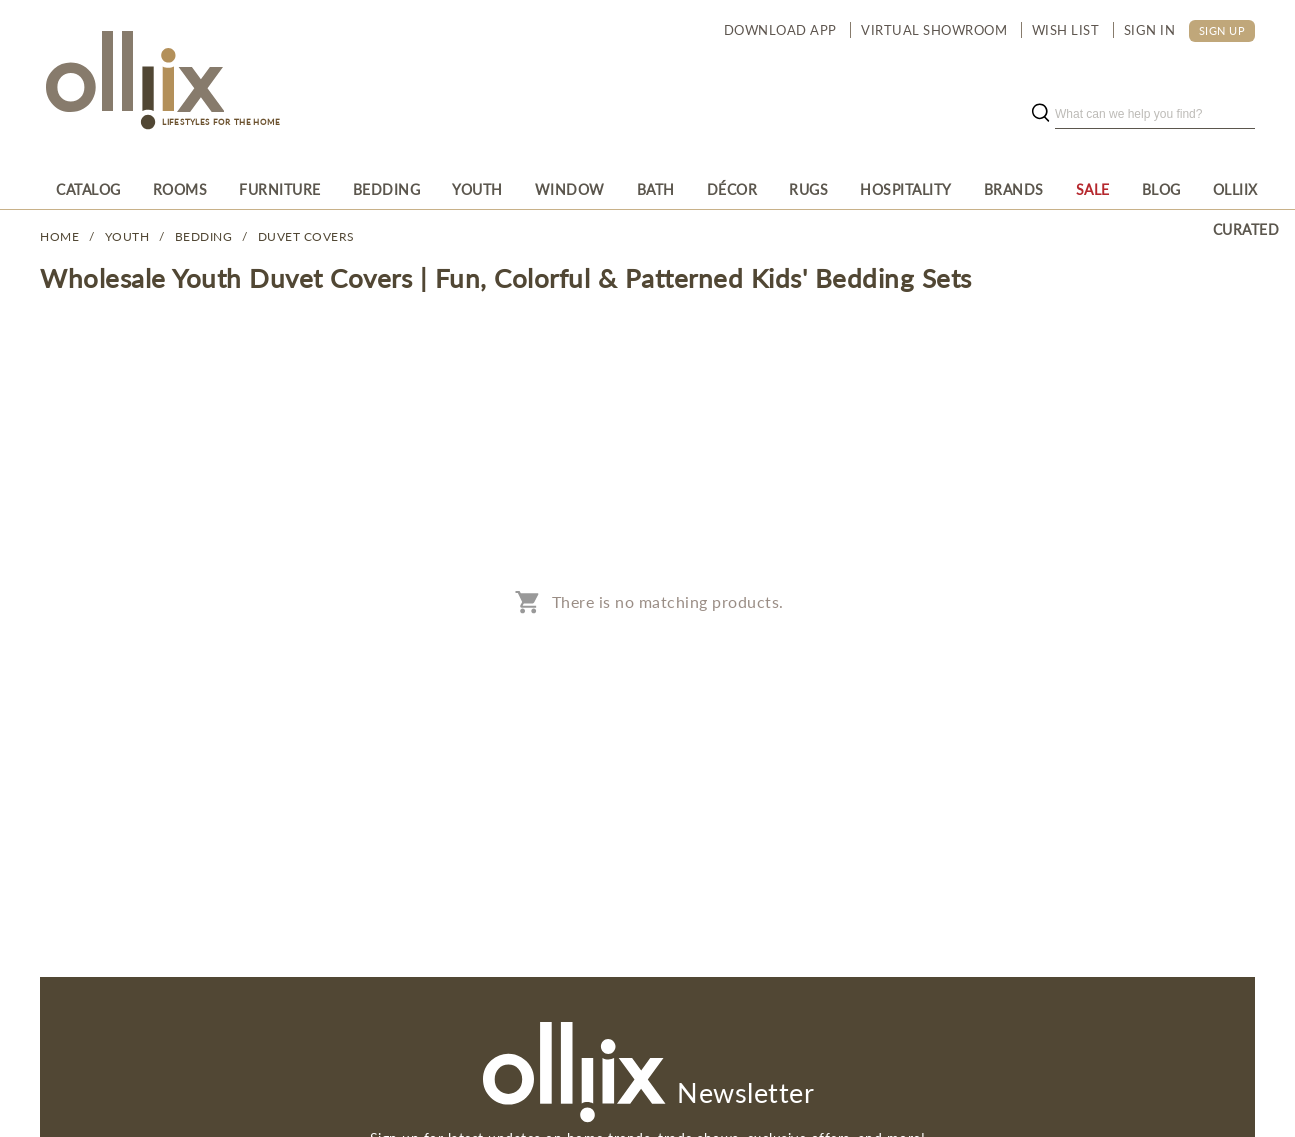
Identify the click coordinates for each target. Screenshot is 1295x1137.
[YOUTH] (477, 189)
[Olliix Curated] (1246, 189)
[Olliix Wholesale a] (132, 82)
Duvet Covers (306, 236)
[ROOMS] (180, 189)
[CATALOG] (88, 189)
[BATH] (656, 189)
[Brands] (1014, 189)
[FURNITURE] (280, 189)
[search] (1155, 114)
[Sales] (1093, 189)
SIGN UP (1222, 30)
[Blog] (1161, 189)
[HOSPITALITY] (906, 189)
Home (59, 236)
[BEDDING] (387, 189)
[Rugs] (808, 189)
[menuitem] (88, 189)
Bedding (204, 236)
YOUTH (127, 236)
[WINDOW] (570, 189)
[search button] (1040, 114)
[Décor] (732, 189)
